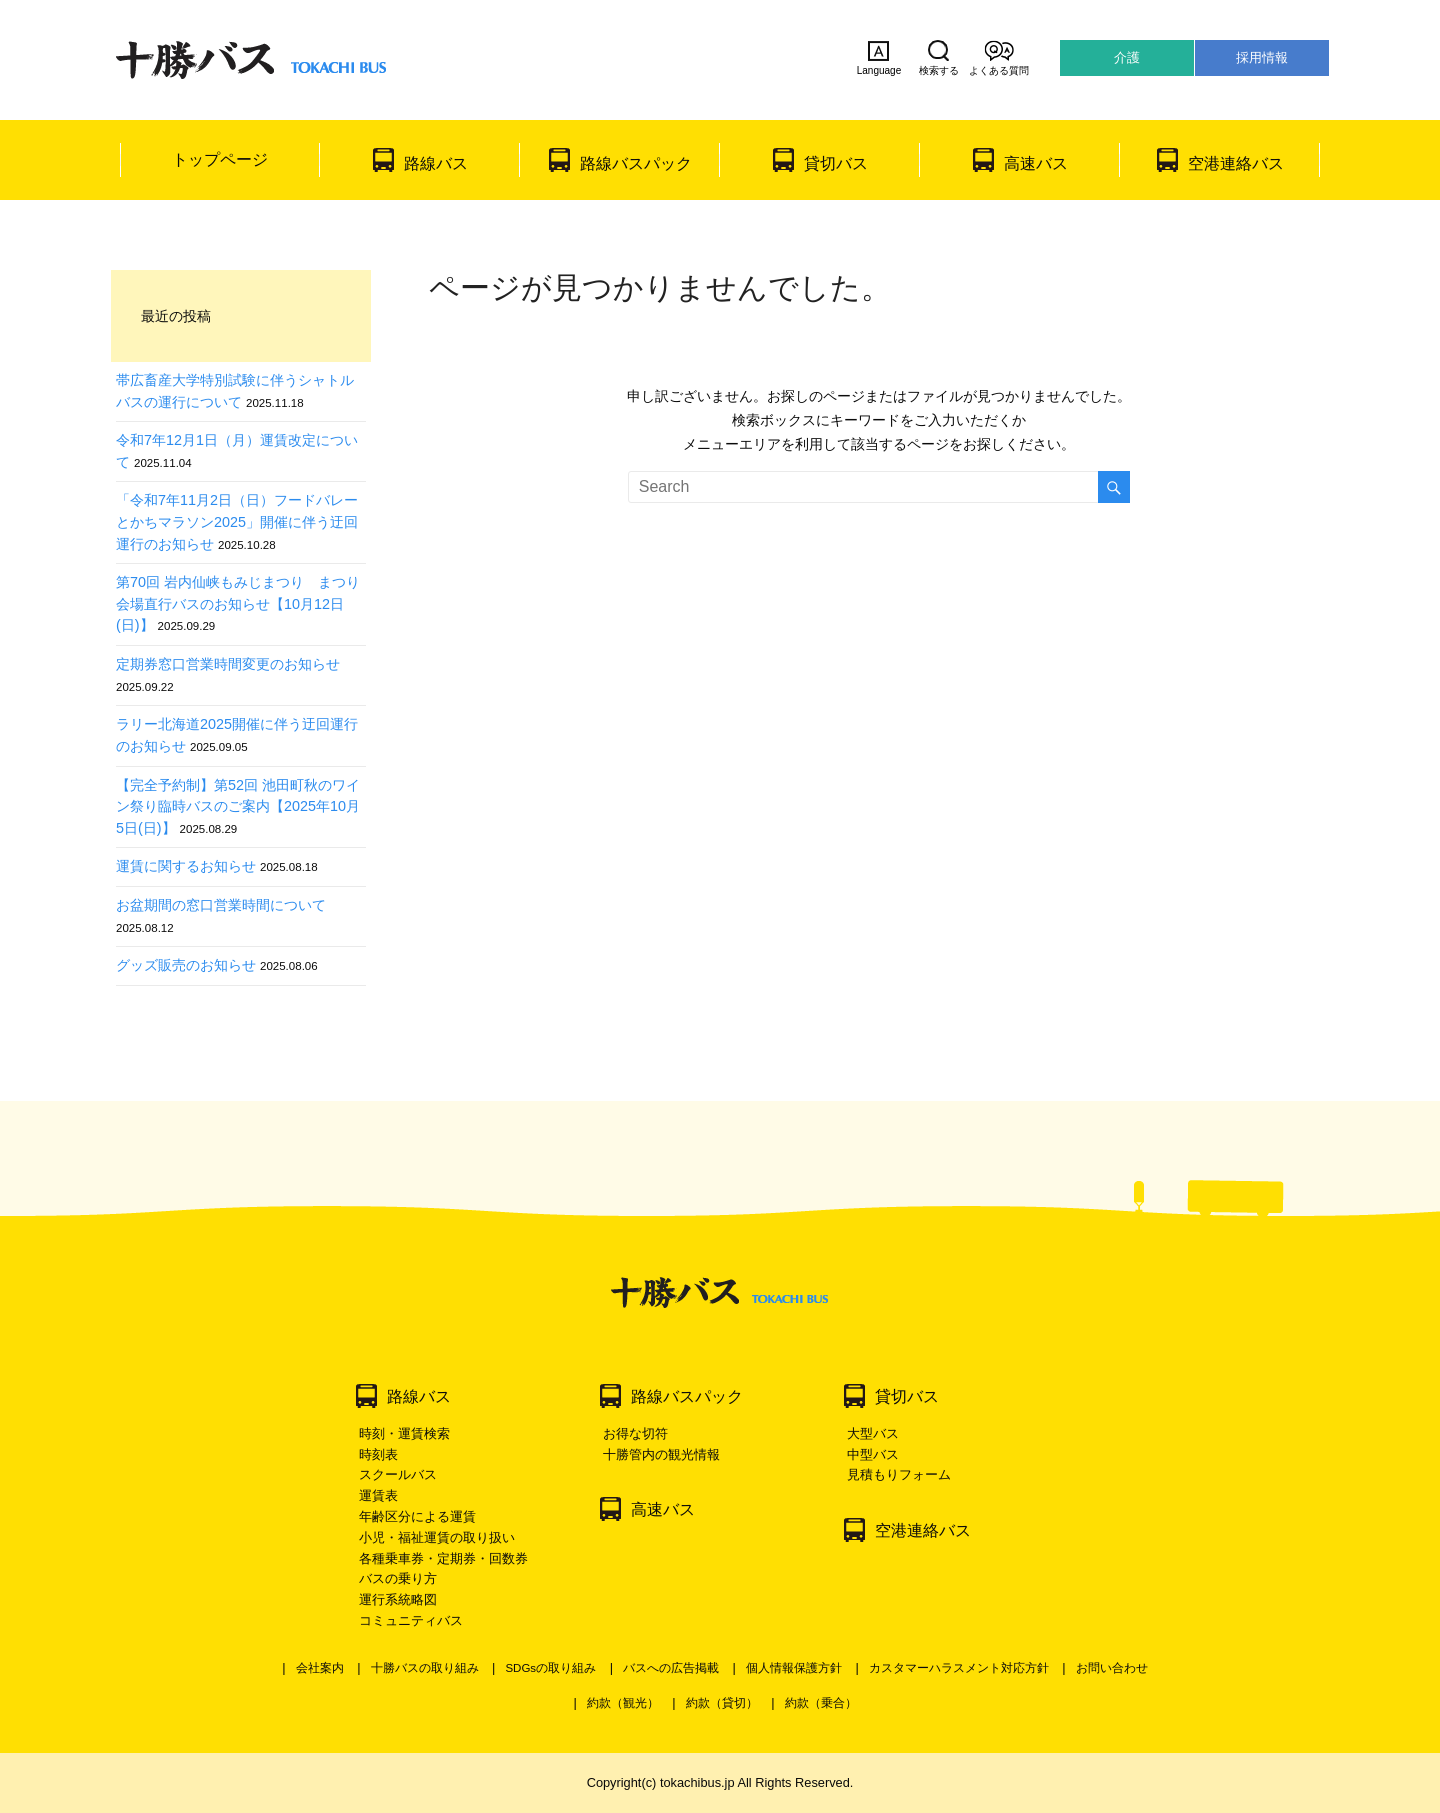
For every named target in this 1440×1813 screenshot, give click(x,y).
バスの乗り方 (398, 1578)
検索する (939, 58)
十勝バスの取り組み (425, 1668)
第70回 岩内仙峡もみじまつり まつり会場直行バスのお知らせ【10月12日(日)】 (238, 603)
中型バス (873, 1454)
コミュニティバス (411, 1620)
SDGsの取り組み (550, 1668)
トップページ (220, 159)
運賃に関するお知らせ (186, 866)
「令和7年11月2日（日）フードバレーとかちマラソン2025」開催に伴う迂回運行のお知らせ (237, 521)
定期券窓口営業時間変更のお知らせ (228, 664)
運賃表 (378, 1495)
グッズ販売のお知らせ (186, 965)
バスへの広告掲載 (671, 1668)
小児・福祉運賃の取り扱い (437, 1537)
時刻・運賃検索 (404, 1433)
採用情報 (1262, 57)
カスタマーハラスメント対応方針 (959, 1668)
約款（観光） (623, 1703)
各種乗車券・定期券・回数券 (443, 1558)
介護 (1127, 57)
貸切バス (836, 163)
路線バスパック (636, 163)
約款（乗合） (821, 1703)
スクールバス (398, 1474)
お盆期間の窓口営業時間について (221, 905)
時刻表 (378, 1454)
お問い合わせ (1112, 1668)
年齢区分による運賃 (417, 1516)
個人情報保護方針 (794, 1668)
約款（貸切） (722, 1703)
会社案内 (320, 1668)
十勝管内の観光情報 (661, 1454)
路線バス (436, 163)
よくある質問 (999, 58)
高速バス (1036, 163)
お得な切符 (635, 1433)
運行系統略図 (398, 1599)
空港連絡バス (1236, 163)
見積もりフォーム (899, 1474)
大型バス (873, 1433)
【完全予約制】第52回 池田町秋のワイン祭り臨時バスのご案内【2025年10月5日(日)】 (238, 806)
